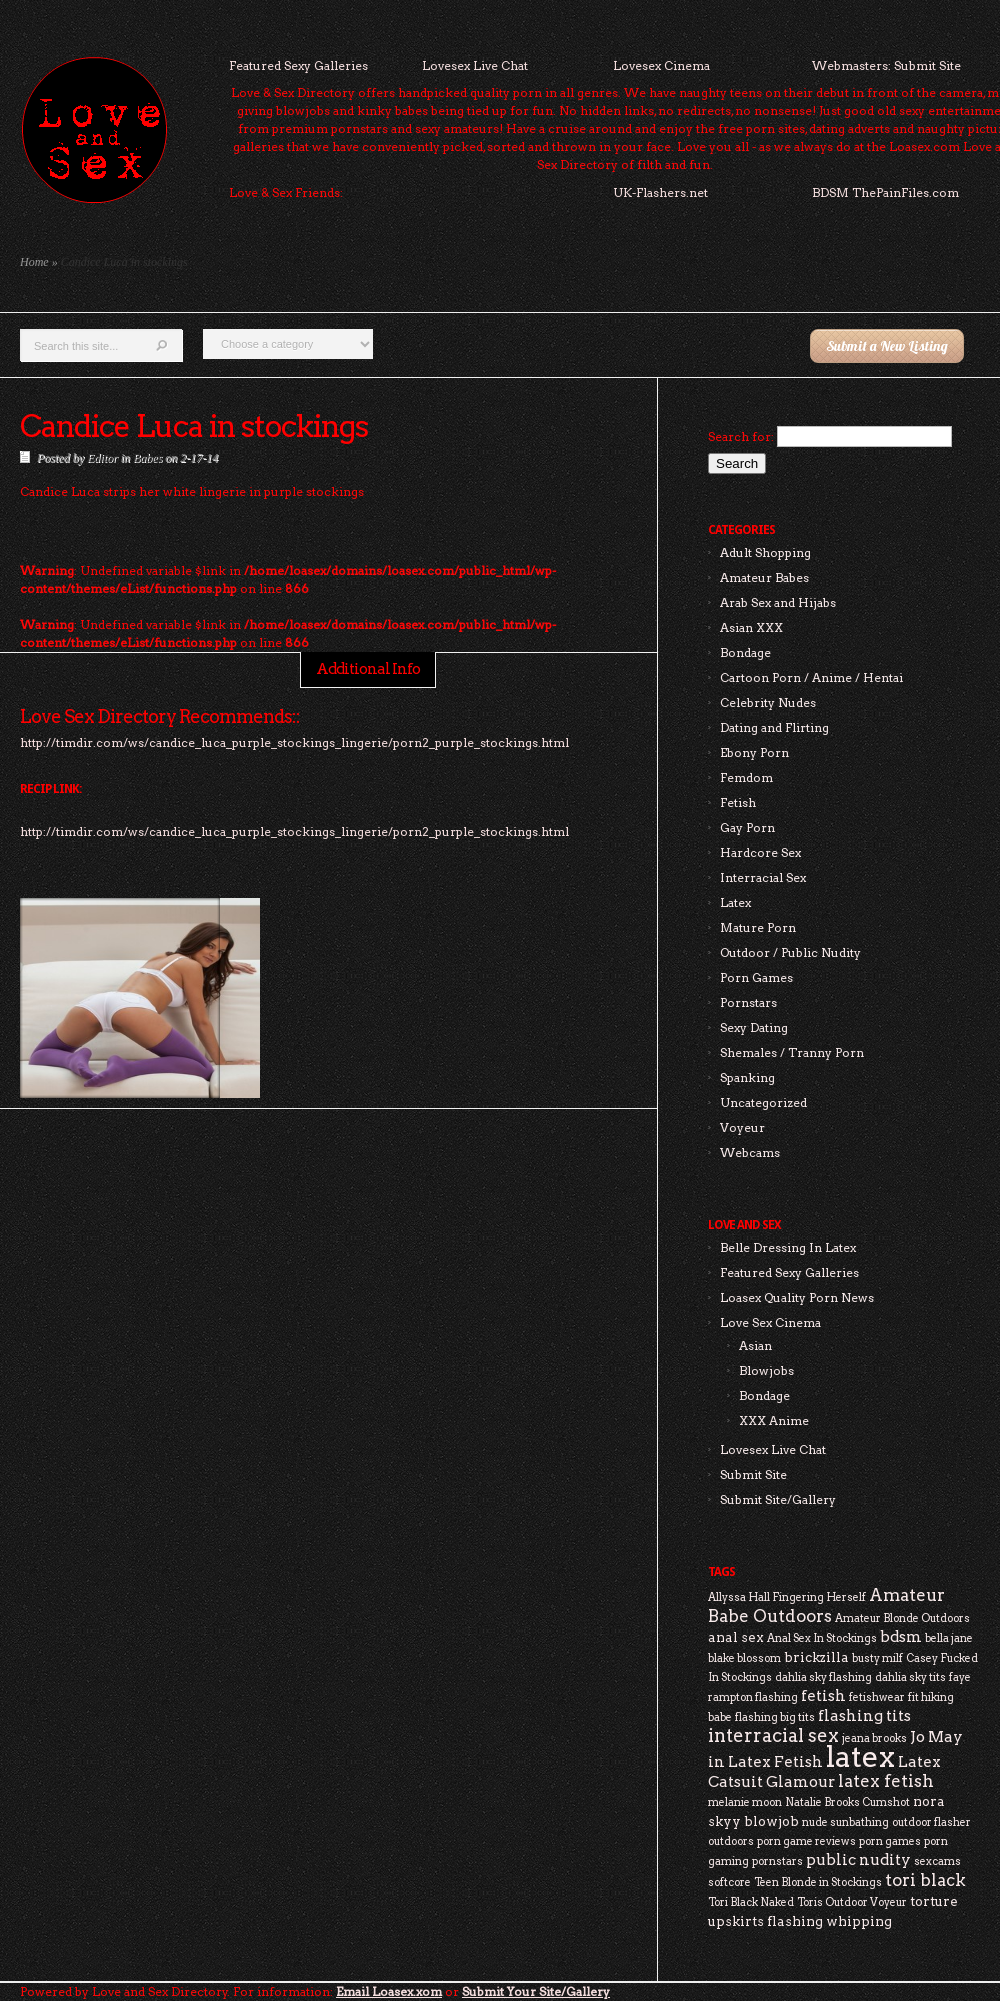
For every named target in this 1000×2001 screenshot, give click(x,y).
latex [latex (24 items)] (860, 1756)
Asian (755, 1345)
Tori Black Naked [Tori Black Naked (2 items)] (751, 1902)
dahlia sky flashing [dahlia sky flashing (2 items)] (823, 1677)
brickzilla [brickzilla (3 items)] (816, 1657)
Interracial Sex (763, 877)
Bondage (745, 652)
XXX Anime (774, 1420)
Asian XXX (751, 627)
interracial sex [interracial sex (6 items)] (773, 1735)
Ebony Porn (754, 752)
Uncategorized (763, 1102)
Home (34, 262)
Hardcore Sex (760, 852)
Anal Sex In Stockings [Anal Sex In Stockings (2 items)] (822, 1638)
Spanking (747, 1077)
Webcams (750, 1152)
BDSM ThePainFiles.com (885, 192)
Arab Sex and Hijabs (778, 602)
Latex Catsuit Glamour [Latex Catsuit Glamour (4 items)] (824, 1771)
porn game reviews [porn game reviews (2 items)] (806, 1841)
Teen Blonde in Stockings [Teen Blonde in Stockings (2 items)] (818, 1882)
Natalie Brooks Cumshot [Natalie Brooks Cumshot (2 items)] (847, 1802)
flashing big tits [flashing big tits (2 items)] (775, 1717)
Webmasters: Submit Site (886, 65)
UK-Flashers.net (660, 192)
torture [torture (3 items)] (934, 1901)
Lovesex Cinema (661, 65)
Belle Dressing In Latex (788, 1247)
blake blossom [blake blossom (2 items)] (744, 1658)
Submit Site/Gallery (778, 1499)
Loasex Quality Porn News (797, 1297)
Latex (735, 902)
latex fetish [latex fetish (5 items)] (886, 1781)
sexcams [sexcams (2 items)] (937, 1861)
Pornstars (748, 1002)
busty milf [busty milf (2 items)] (877, 1658)
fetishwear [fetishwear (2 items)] (877, 1697)
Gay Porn (747, 827)
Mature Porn (758, 927)
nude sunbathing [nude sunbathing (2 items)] (845, 1822)
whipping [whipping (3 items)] (859, 1921)
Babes (147, 458)
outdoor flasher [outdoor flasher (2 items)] (931, 1822)
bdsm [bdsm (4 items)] (901, 1636)
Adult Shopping (765, 552)
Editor (102, 458)
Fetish (738, 802)
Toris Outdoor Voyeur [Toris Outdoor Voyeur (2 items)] (852, 1902)
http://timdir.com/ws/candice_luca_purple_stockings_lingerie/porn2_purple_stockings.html (294, 831)
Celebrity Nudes (768, 702)
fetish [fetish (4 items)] (823, 1695)
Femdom (746, 777)
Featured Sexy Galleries (298, 65)
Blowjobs (766, 1370)
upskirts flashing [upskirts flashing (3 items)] (765, 1921)
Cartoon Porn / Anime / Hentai (811, 677)
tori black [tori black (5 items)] (925, 1880)
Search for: (741, 436)
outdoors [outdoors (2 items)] (731, 1841)
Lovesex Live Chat (475, 65)
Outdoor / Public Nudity (790, 952)
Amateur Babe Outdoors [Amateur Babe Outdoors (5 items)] (826, 1605)
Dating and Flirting (774, 727)
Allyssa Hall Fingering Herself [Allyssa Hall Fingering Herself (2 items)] (787, 1597)
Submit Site (753, 1474)
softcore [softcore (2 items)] (729, 1882)
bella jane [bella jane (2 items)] (949, 1638)
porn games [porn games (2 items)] (890, 1841)
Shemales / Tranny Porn (792, 1052)
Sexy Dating (754, 1027)
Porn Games (756, 977)
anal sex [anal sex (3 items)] (736, 1637)
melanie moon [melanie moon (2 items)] (745, 1802)
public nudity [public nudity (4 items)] (858, 1859)
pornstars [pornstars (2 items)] (777, 1861)
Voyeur (742, 1127)
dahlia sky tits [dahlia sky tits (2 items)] (910, 1677)
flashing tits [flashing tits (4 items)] (864, 1715)
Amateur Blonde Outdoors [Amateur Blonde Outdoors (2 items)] (902, 1618)
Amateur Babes (764, 577)
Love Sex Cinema (770, 1322)
